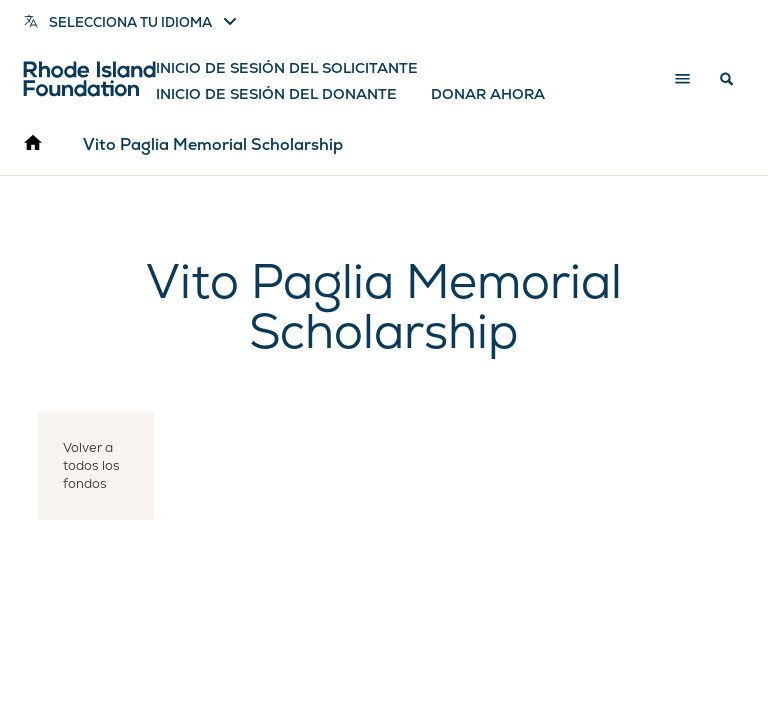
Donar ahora (488, 94)
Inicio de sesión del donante (276, 94)
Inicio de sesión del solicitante (287, 68)
